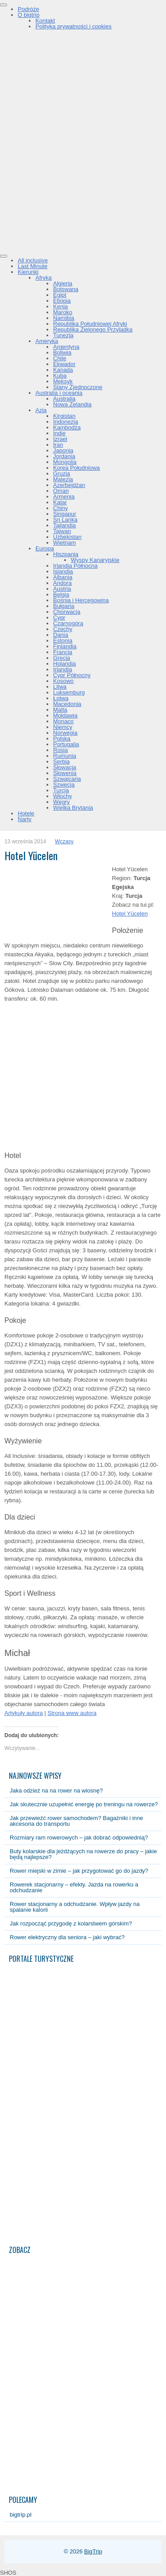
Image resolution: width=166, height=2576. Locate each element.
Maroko (62, 312)
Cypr (59, 617)
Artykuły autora (23, 1713)
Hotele (26, 813)
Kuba (59, 375)
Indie (59, 433)
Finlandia (65, 646)
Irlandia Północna (75, 565)
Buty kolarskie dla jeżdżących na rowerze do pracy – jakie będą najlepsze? (83, 1854)
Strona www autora (72, 1713)
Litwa (59, 686)
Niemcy (62, 727)
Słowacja (64, 767)
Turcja (61, 790)
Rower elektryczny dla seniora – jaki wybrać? (67, 1937)
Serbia (61, 761)
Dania (60, 634)
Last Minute (32, 266)
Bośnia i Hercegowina (81, 600)
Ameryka (46, 341)
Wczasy (64, 841)
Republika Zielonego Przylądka (92, 329)
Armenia (63, 496)
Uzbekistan (67, 537)
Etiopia (62, 300)
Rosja (60, 750)
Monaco (63, 721)
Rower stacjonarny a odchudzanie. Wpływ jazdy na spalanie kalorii (74, 1907)
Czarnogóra (68, 623)
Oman (61, 490)
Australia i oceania (58, 393)
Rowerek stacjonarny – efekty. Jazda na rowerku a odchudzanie (74, 1887)
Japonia (63, 450)
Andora (62, 583)
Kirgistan (64, 416)
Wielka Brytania (73, 807)
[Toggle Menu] (3, 5)
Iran (58, 444)
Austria (62, 588)
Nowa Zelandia (72, 404)
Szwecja (63, 784)
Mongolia (65, 462)
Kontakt (45, 20)
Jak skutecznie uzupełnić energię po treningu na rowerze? (84, 1804)
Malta (60, 709)
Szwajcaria (67, 779)
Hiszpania (65, 554)
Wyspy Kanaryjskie (95, 560)
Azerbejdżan (69, 485)
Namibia (63, 318)
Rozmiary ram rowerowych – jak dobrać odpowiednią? (79, 1837)
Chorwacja (66, 611)
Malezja (63, 479)
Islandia (63, 571)
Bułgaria (63, 606)
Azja (40, 410)
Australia (64, 398)
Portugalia (66, 744)
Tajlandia (64, 525)
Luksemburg (69, 692)
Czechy (62, 629)
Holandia (64, 663)
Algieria (62, 283)
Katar (60, 502)
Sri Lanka (65, 519)
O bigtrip (28, 15)
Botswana (65, 289)
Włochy (62, 796)
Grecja (61, 658)
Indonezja (65, 421)
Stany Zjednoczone (77, 387)
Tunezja (63, 335)
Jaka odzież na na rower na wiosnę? (56, 1790)
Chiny (60, 508)
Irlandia (62, 669)
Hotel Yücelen (130, 913)
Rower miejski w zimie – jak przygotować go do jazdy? (79, 1870)
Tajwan (62, 531)
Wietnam (64, 542)
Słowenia (65, 773)
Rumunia (64, 755)
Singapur (64, 514)
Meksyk (63, 381)
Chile (59, 358)
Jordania (64, 456)
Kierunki (28, 272)
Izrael (60, 439)
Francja (62, 652)
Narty (24, 819)
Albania (62, 577)
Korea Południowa (76, 467)
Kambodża (67, 427)
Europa (44, 548)
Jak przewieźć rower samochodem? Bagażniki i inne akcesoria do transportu (76, 1821)
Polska (61, 738)
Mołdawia (65, 715)
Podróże (28, 9)
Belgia (61, 594)
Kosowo (63, 681)
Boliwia (62, 352)
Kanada (63, 369)
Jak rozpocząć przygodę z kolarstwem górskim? (71, 1923)
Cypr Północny (72, 675)
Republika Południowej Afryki (90, 323)
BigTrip (93, 2551)
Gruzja (61, 473)
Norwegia (65, 732)
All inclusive (33, 260)
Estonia (62, 640)
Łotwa (61, 698)
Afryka (43, 277)
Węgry (61, 802)
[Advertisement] (83, 163)
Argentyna (66, 346)
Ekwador (64, 364)
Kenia (60, 306)
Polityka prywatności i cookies (73, 26)
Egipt (59, 295)
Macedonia (67, 704)
